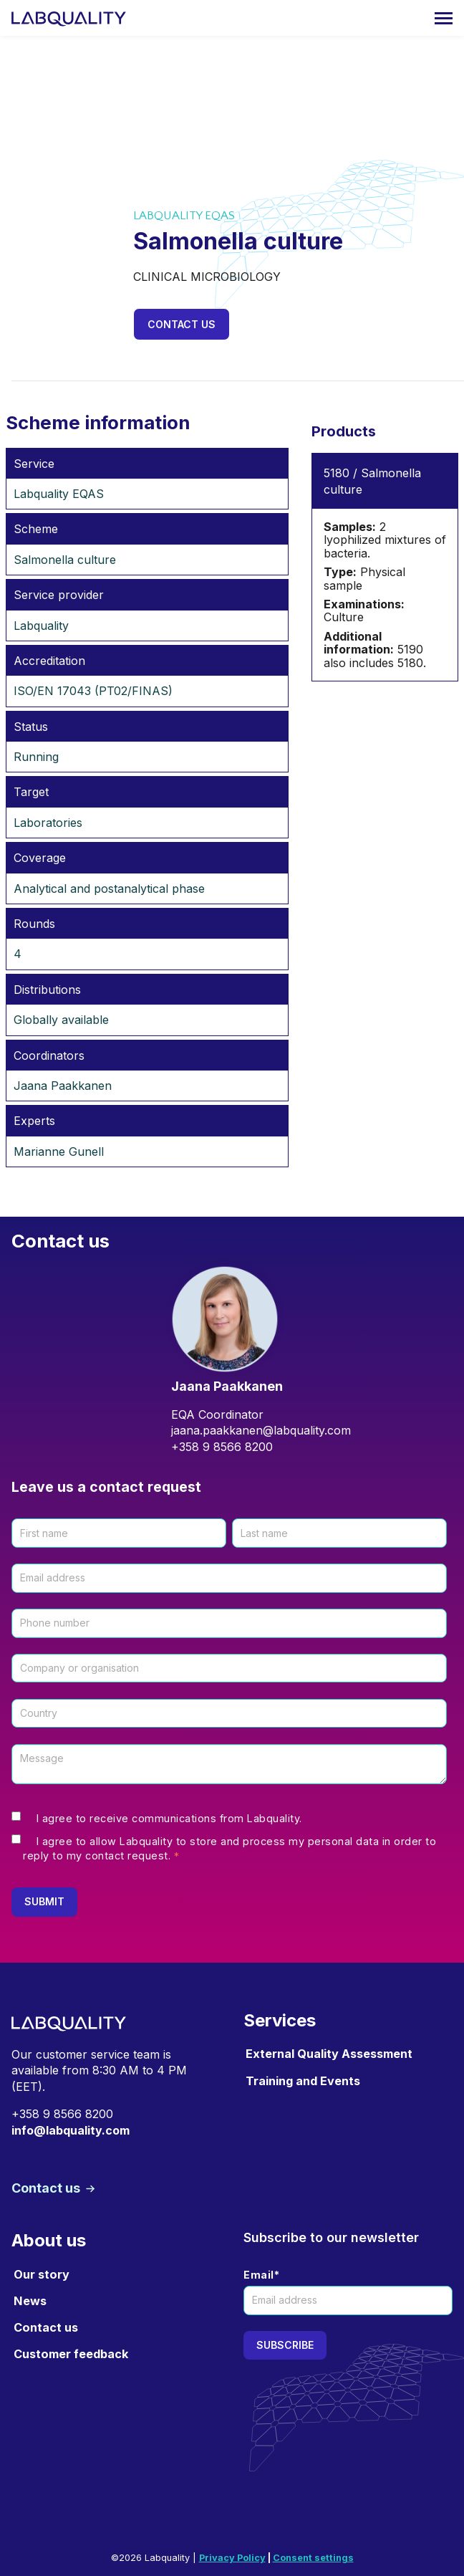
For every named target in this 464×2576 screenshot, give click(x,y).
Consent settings (313, 2557)
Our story (41, 2274)
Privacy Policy (232, 2557)
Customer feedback (71, 2354)
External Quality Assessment (329, 2053)
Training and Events (303, 2081)
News (30, 2301)
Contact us (182, 324)
